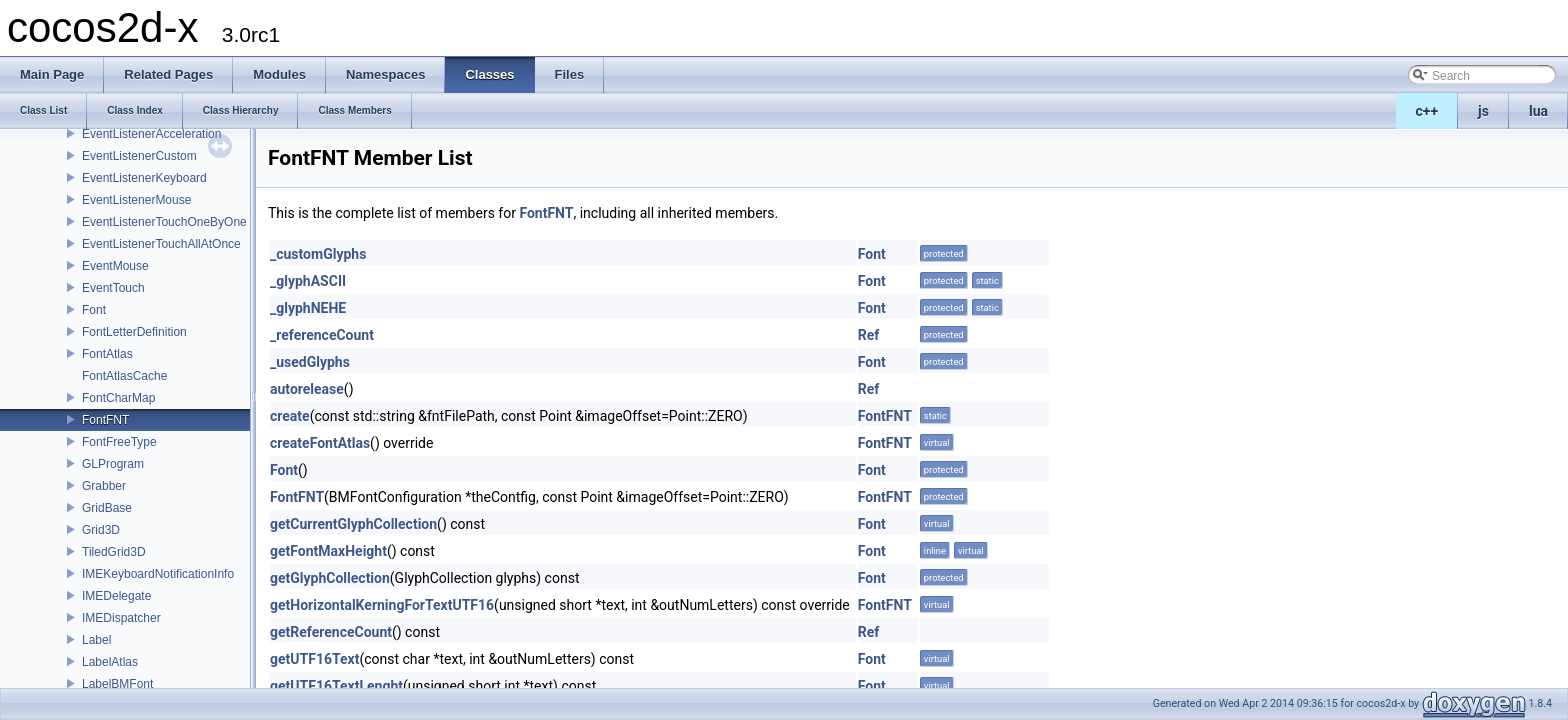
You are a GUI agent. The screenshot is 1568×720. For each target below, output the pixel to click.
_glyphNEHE (308, 308)
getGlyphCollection (330, 578)
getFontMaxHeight (328, 551)
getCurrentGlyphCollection (353, 524)
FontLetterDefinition (134, 332)
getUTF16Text (314, 659)
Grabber (104, 486)
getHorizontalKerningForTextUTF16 (382, 605)
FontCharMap (118, 398)
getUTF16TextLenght (336, 686)
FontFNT (105, 420)
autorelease (307, 389)
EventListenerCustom (139, 156)
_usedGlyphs (310, 362)
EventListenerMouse (136, 200)
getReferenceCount (331, 632)
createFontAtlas (320, 443)
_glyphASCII (308, 281)
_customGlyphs (318, 254)
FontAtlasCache (124, 376)
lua (1538, 111)
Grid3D (101, 530)
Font (94, 310)
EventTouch (113, 288)
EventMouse (115, 266)
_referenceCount (322, 335)
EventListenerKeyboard (144, 178)
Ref (869, 335)
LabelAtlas (110, 662)
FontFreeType (119, 442)
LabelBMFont (117, 684)
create (290, 416)
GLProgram (113, 464)
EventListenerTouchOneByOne (164, 222)
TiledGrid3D (114, 552)
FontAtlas (107, 354)
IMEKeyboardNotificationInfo (158, 574)
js (1483, 111)
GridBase (107, 508)
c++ (1427, 111)
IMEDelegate (116, 596)
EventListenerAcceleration (151, 134)
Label (96, 640)
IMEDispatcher (121, 618)
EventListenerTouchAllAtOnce (161, 244)
